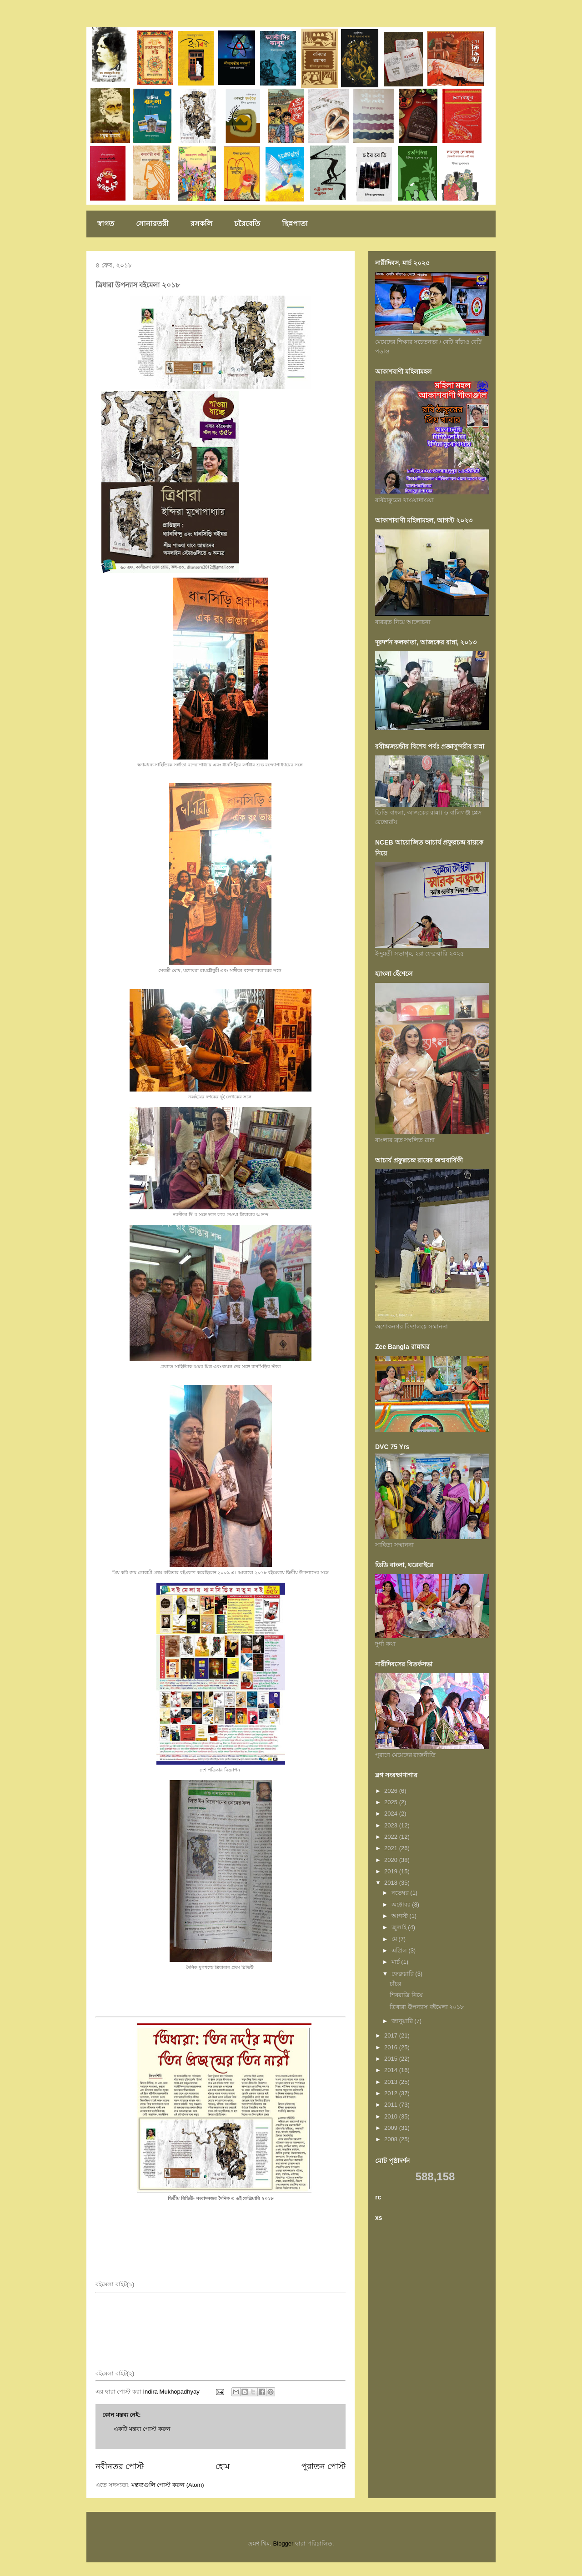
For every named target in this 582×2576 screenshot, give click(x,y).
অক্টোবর (401, 1904)
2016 (391, 2047)
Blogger (283, 2543)
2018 (391, 1882)
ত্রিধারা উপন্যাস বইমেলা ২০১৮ (427, 2006)
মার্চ (396, 1961)
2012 (391, 2093)
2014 (391, 2070)
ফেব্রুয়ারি (403, 1973)
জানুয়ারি (403, 2021)
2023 (391, 1825)
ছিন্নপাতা (295, 223)
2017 (391, 2035)
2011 (391, 2104)
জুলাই (399, 1927)
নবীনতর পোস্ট (119, 2466)
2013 (391, 2081)
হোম (223, 2466)
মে (395, 1939)
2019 (391, 1871)
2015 (391, 2058)
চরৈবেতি (247, 223)
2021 (391, 1848)
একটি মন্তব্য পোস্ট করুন (142, 2428)
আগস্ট (400, 1915)
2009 (391, 2127)
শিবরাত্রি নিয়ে (406, 1995)
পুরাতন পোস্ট (323, 2466)
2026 (391, 1790)
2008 (391, 2139)
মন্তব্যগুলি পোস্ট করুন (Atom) (167, 2484)
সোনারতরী (152, 223)
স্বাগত (105, 223)
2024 (391, 1813)
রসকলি (201, 223)
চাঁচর (395, 1983)
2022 (391, 1836)
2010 (391, 2116)
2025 (391, 1802)
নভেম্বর (401, 1892)
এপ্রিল (400, 1950)
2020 (391, 1860)
